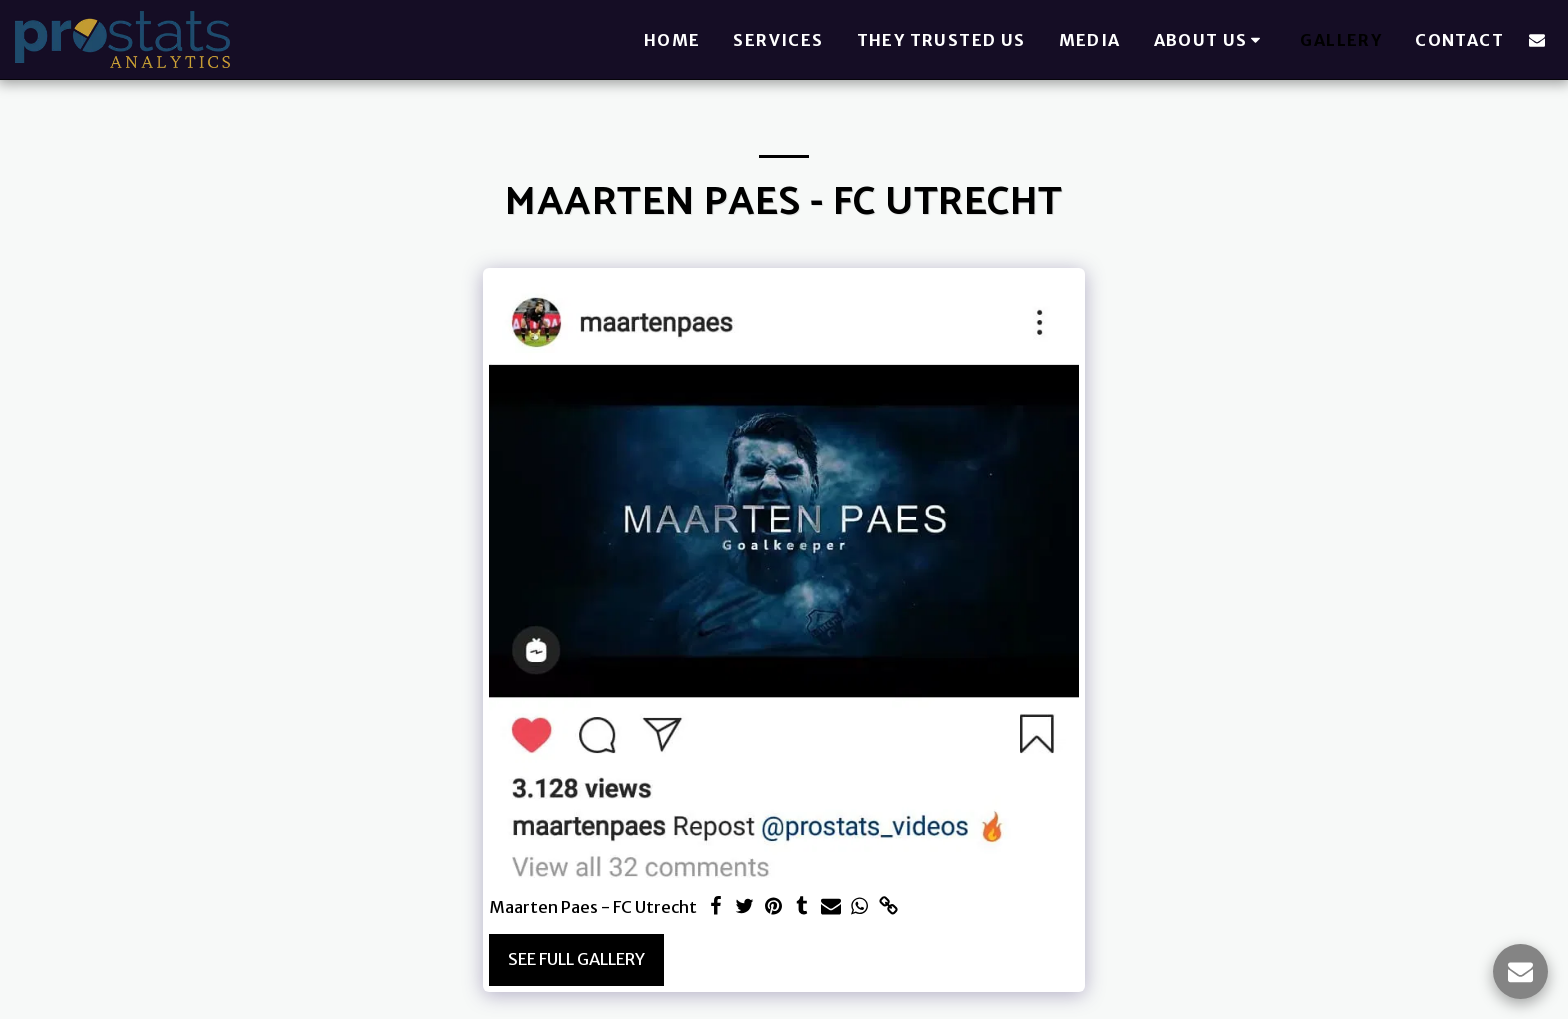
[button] (1211, 40)
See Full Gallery (576, 959)
